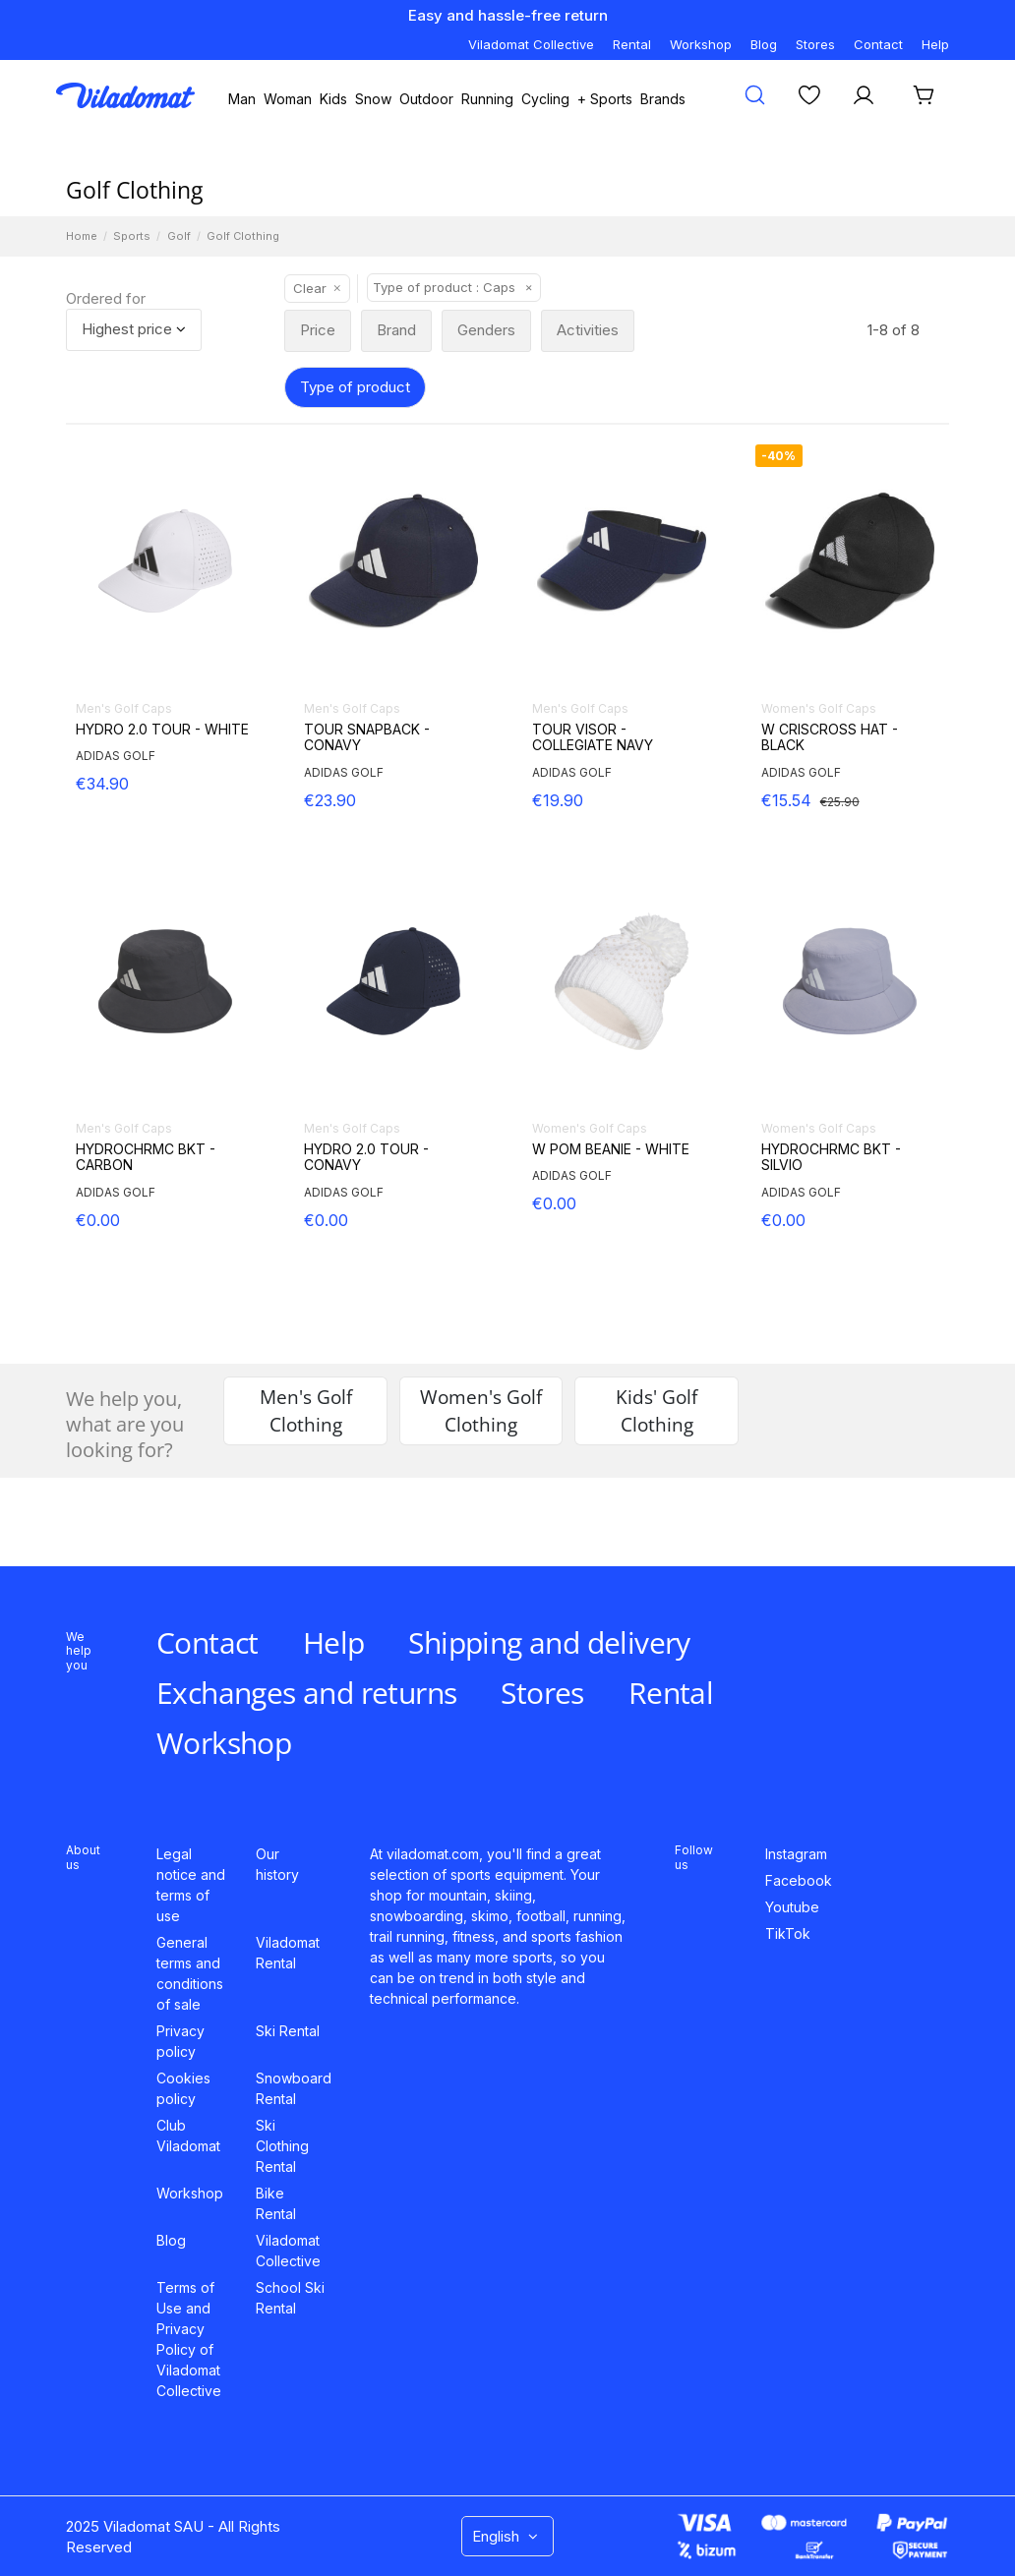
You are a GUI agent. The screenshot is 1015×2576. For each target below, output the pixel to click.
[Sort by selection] (134, 330)
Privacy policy (180, 2041)
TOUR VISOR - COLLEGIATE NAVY (592, 738)
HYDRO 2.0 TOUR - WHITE (162, 729)
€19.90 (557, 800)
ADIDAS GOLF (115, 755)
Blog (763, 44)
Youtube (792, 1907)
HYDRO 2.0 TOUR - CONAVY (366, 1158)
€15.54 (786, 800)
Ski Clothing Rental (282, 2146)
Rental (632, 44)
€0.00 (98, 1220)
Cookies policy (183, 2088)
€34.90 (102, 783)
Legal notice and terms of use (190, 1884)
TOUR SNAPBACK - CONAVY (367, 738)
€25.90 (840, 801)
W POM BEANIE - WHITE (610, 1149)
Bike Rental (276, 2203)
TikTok (787, 1933)
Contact (878, 44)
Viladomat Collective (531, 44)
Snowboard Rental (293, 2088)
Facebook (798, 1880)
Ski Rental (288, 2030)
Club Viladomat (188, 2135)
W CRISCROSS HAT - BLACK (829, 738)
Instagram (796, 1853)
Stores (815, 44)
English (507, 2536)
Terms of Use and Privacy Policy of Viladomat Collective (188, 2339)
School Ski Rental (290, 2297)
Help (935, 44)
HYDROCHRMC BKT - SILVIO (831, 1158)
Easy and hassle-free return (508, 15)
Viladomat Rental (288, 1952)
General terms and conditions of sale (189, 1973)
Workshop (701, 44)
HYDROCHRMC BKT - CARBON (145, 1158)
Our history (277, 1864)
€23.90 (330, 800)
